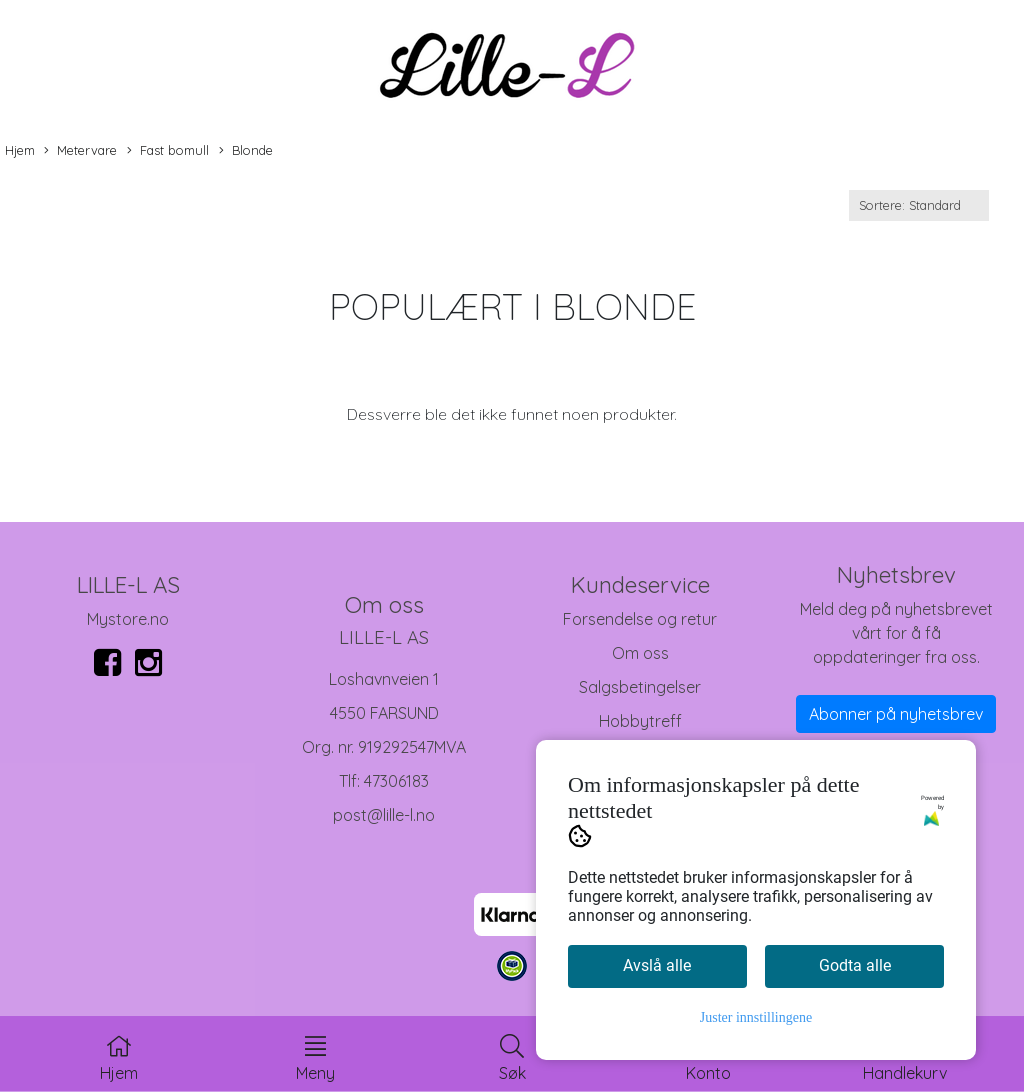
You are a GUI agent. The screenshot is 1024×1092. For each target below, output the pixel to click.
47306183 (396, 781)
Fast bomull (168, 151)
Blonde (246, 151)
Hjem (20, 150)
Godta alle (855, 965)
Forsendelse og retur (640, 619)
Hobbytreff (640, 721)
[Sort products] (919, 205)
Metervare (80, 151)
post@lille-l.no (384, 815)
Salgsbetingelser (640, 687)
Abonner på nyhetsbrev (896, 714)
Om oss (640, 653)
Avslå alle (657, 965)
